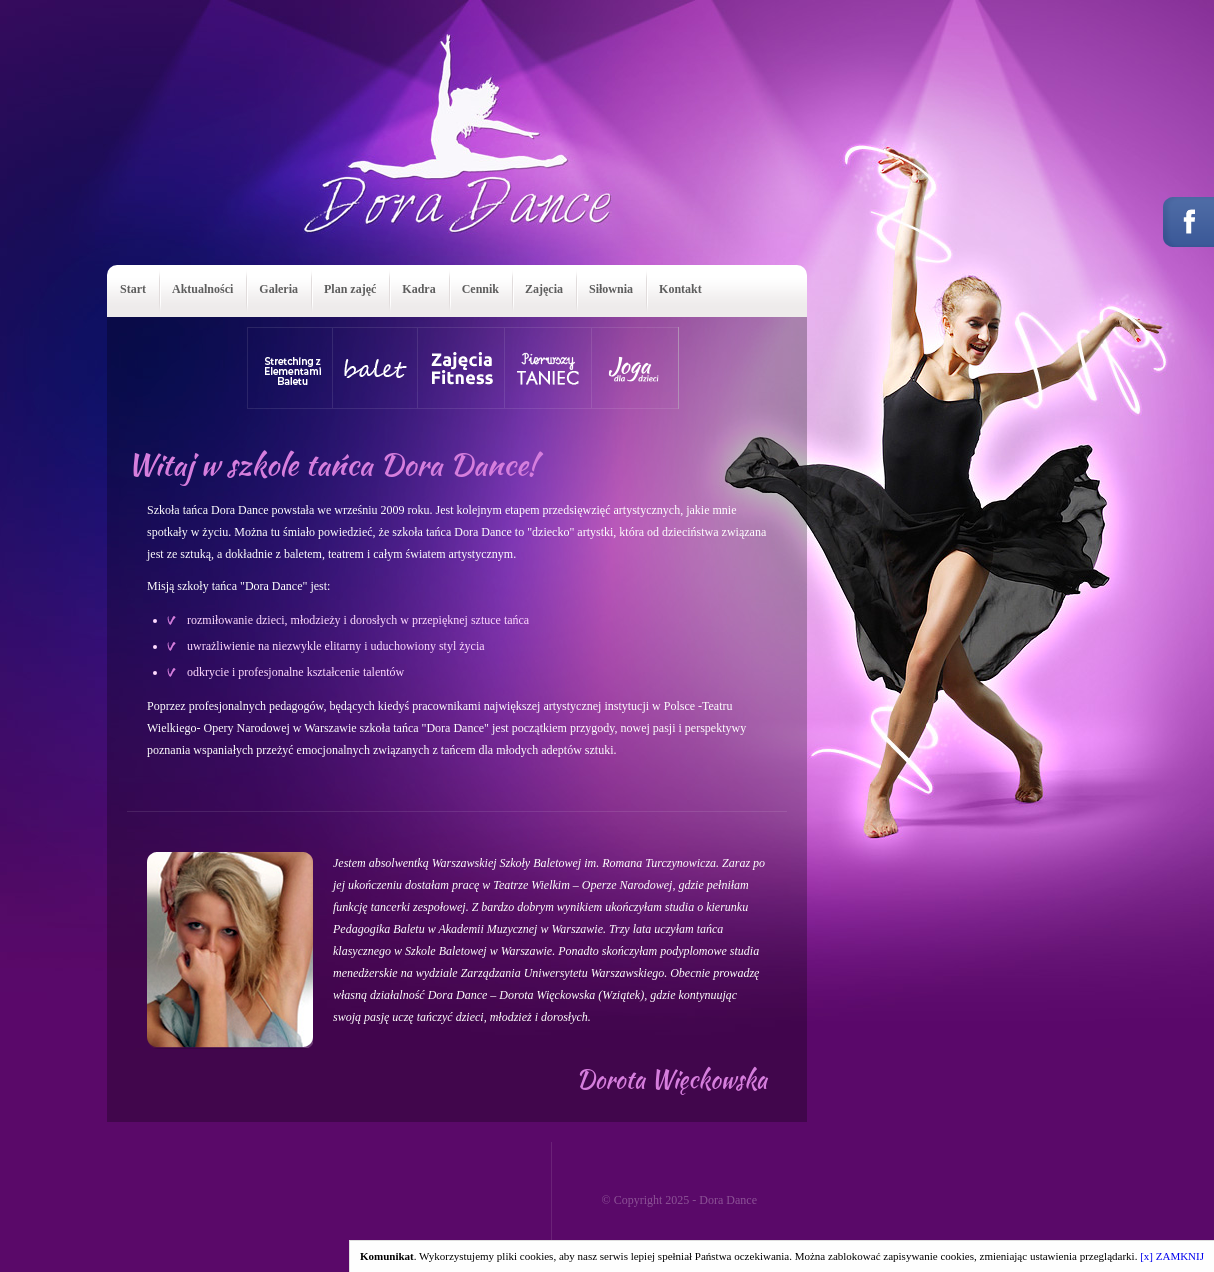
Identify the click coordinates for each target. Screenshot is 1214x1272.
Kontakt (680, 289)
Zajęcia (544, 289)
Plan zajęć (350, 289)
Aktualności (202, 289)
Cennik (480, 289)
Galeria (278, 289)
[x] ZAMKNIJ (1172, 1256)
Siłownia (611, 289)
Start (133, 289)
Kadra (418, 289)
